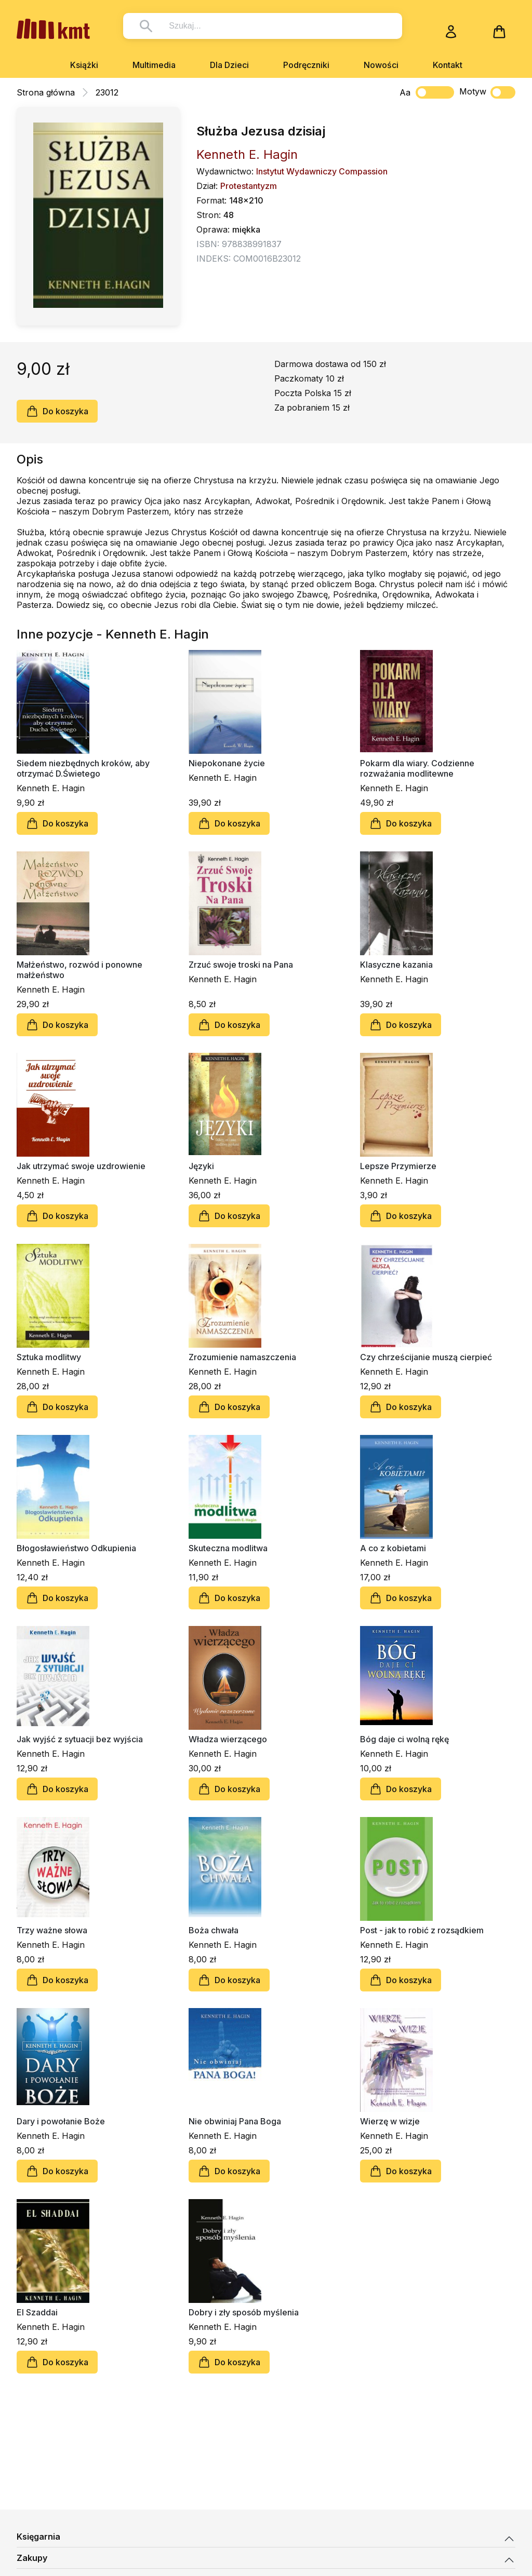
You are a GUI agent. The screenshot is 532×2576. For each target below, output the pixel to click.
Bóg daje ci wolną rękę (404, 1739)
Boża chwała (213, 1930)
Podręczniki (306, 65)
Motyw (487, 92)
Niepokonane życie (227, 763)
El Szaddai (37, 2312)
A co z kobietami (393, 1548)
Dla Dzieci (229, 65)
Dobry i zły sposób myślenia (244, 2312)
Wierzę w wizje (390, 2121)
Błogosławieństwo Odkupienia (76, 1548)
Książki (84, 65)
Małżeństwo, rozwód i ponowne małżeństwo (79, 969)
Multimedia (154, 65)
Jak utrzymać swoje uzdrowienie (81, 1166)
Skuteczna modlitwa (228, 1548)
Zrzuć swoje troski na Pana (241, 964)
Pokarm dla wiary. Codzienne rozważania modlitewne (417, 768)
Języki (201, 1166)
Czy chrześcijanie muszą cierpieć (426, 1357)
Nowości (381, 65)
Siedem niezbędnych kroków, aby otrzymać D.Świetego (83, 768)
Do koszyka (57, 411)
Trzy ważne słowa (52, 1930)
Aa (405, 92)
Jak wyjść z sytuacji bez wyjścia (80, 1739)
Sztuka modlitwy (49, 1357)
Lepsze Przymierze (398, 1166)
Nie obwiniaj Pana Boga (235, 2121)
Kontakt (447, 65)
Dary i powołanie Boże (61, 2121)
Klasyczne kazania (396, 964)
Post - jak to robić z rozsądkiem (422, 1930)
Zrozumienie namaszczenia (242, 1357)
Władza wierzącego (228, 1739)
